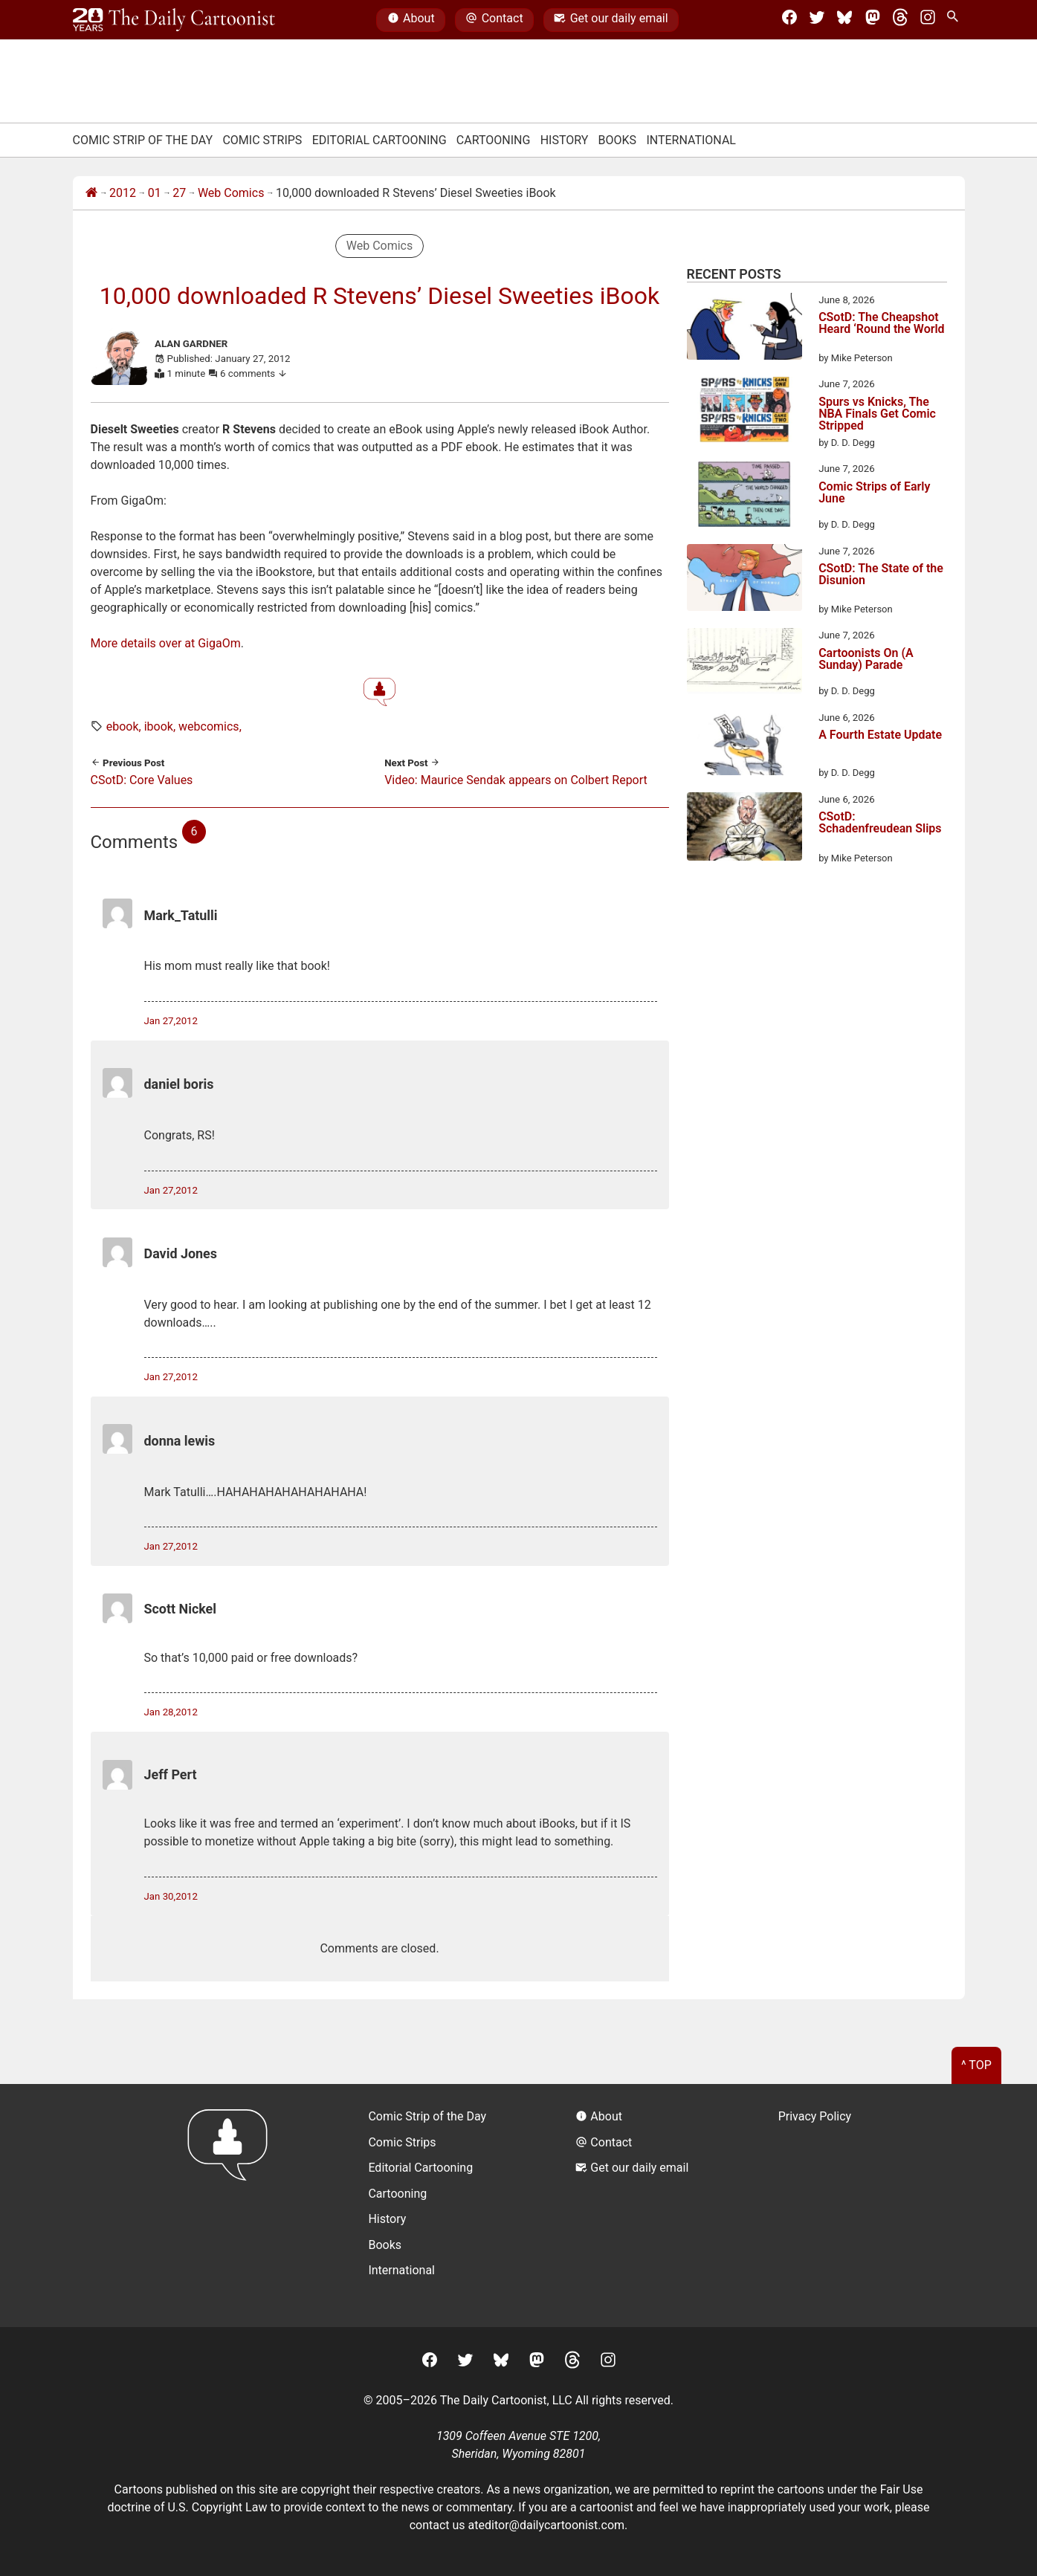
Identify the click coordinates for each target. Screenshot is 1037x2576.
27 (179, 193)
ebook (122, 726)
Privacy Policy (815, 2116)
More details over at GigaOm (166, 643)
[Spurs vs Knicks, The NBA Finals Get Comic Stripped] (744, 412)
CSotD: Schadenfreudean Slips (879, 823)
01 (154, 193)
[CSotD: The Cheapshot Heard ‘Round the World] (744, 329)
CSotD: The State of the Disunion (880, 575)
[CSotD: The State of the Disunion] (744, 580)
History (564, 140)
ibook (158, 726)
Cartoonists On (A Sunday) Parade (866, 659)
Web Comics (231, 193)
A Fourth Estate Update (880, 735)
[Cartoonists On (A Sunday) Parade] (744, 663)
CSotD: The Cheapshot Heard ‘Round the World (881, 323)
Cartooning (493, 140)
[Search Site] (955, 20)
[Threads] (900, 20)
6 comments (254, 373)
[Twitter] (817, 20)
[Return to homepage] (232, 2205)
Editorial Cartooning (379, 140)
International (691, 140)
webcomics (208, 726)
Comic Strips (262, 140)
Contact (494, 20)
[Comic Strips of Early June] (744, 496)
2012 (122, 193)
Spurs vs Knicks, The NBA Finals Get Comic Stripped (877, 414)
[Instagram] (928, 20)
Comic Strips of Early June (874, 493)
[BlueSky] (844, 20)
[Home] (91, 193)
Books (617, 140)
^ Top (976, 2065)
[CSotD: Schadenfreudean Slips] (744, 829)
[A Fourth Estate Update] (744, 745)
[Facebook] (789, 20)
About (411, 20)
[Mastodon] (873, 20)
